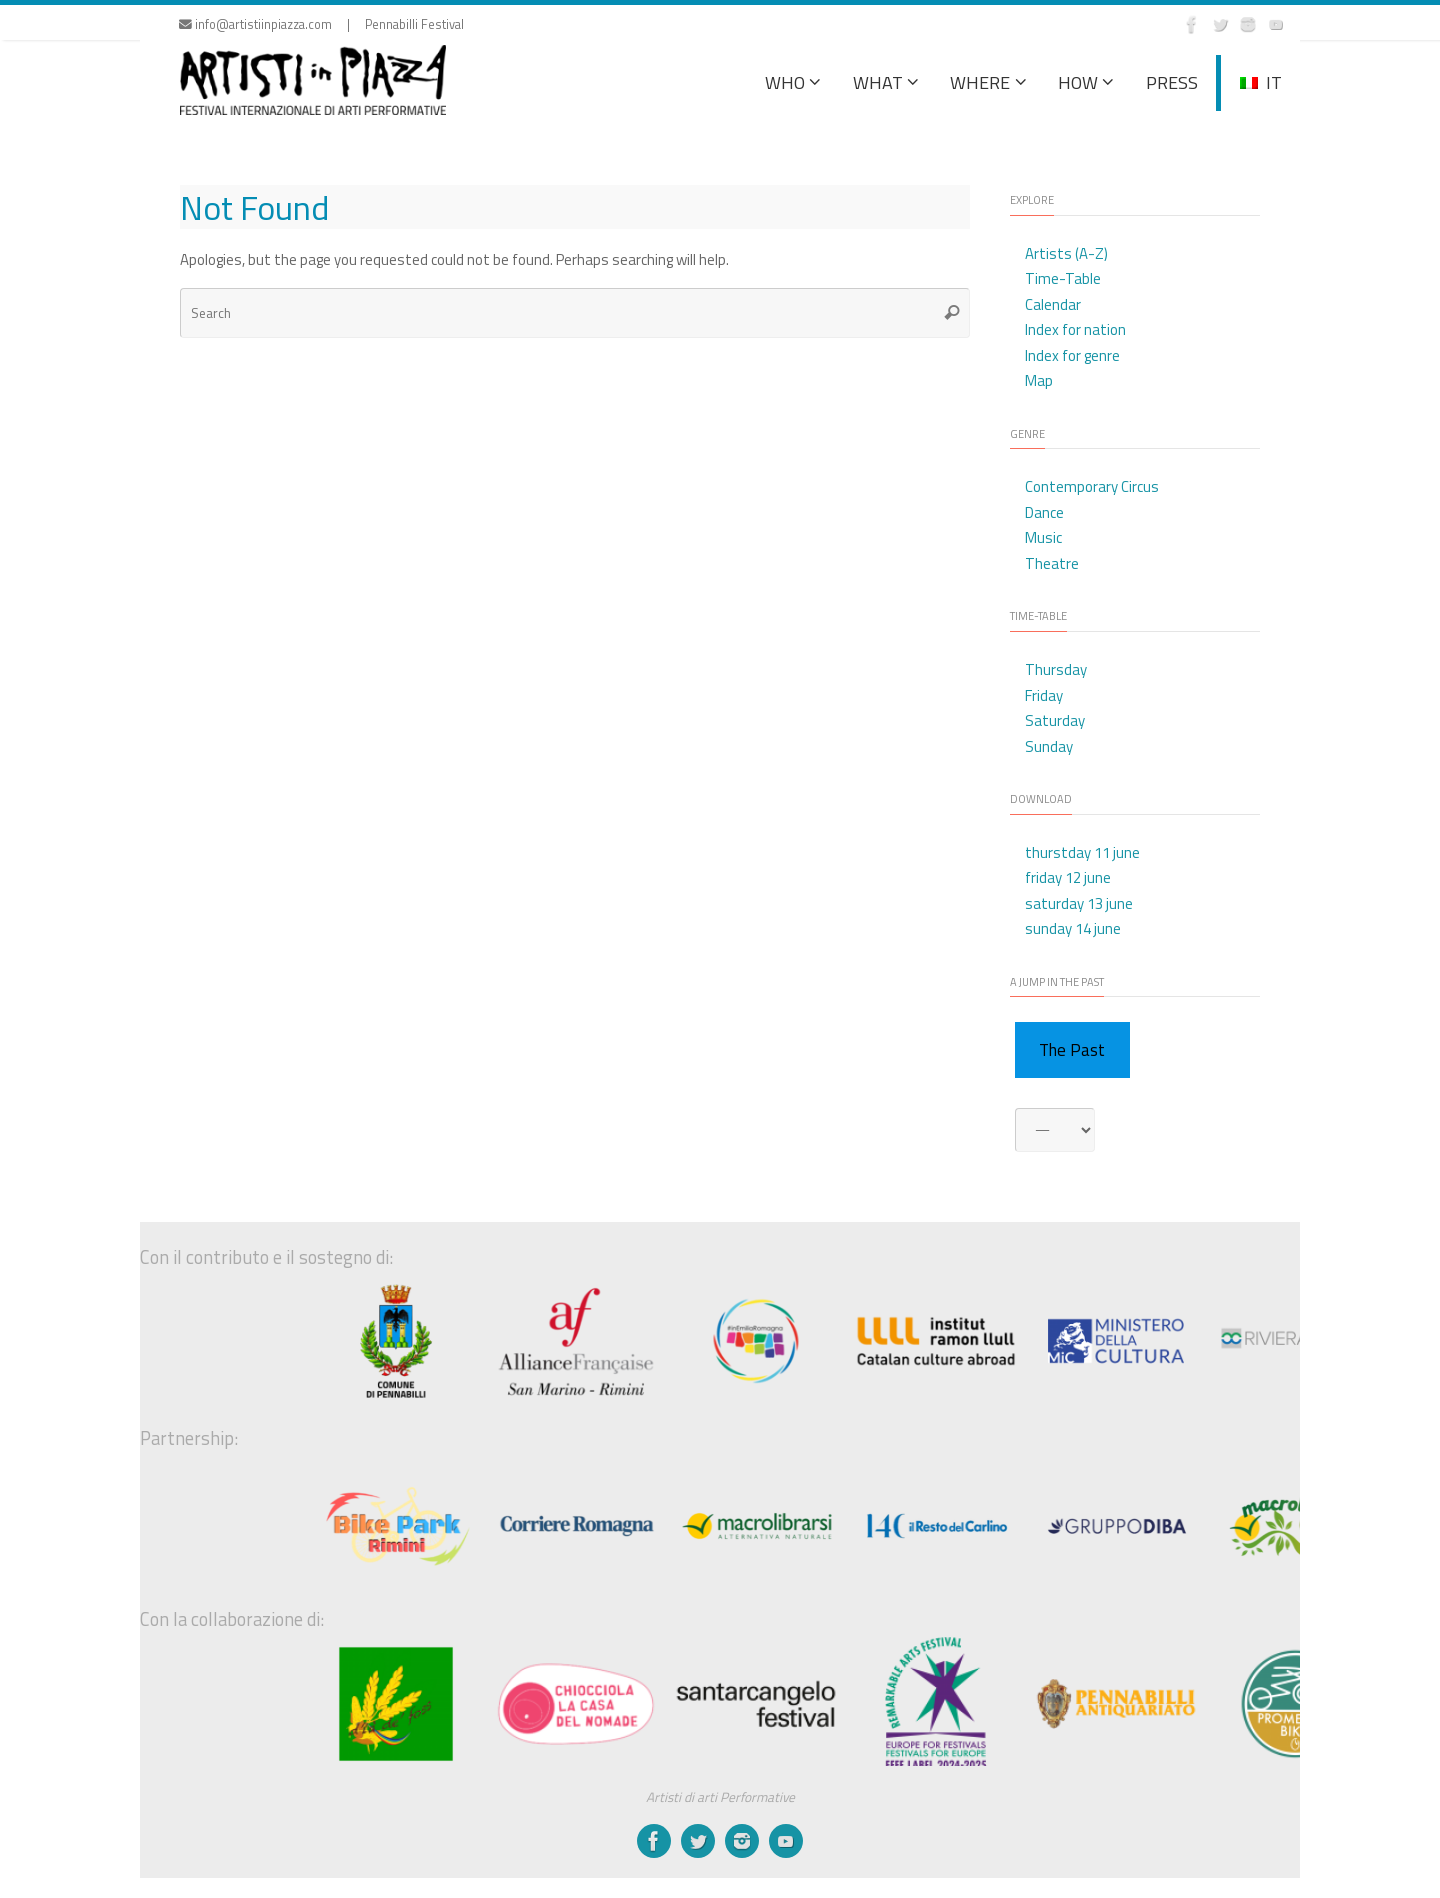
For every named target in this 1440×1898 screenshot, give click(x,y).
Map (1039, 380)
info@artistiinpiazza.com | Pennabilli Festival (321, 24)
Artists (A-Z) (1066, 253)
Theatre (1052, 563)
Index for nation (1075, 329)
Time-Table (1063, 278)
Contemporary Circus (1092, 486)
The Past (1072, 1050)
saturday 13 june (1079, 903)
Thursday (1056, 669)
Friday (1044, 695)
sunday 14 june (1073, 928)
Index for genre (1072, 355)
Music (1043, 537)
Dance (1044, 512)
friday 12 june (1068, 877)
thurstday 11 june (1082, 852)
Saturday (1055, 720)
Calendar (1053, 304)
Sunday (1049, 746)
